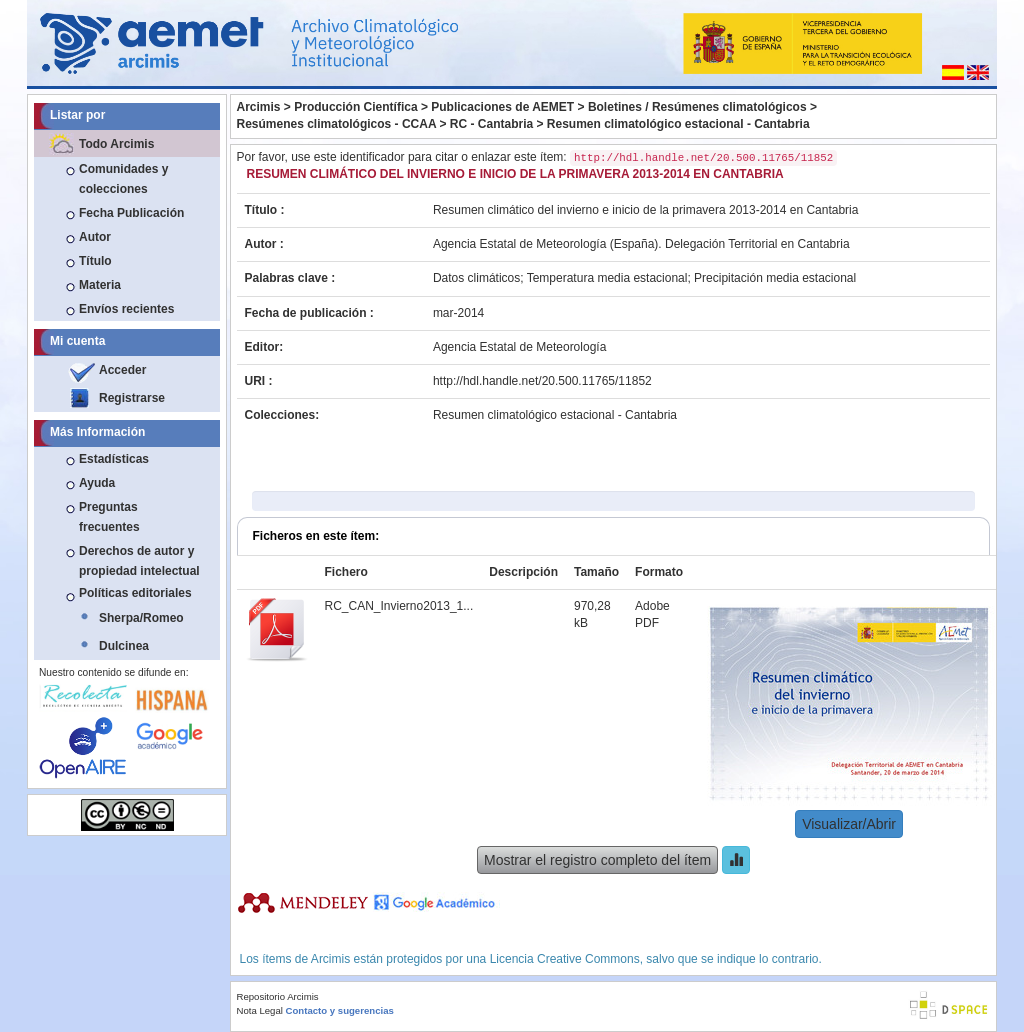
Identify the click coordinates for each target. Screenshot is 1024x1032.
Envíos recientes (126, 309)
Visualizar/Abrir (849, 824)
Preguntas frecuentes (109, 517)
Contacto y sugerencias (340, 1010)
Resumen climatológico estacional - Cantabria (678, 124)
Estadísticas (114, 459)
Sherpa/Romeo (141, 618)
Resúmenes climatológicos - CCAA (337, 124)
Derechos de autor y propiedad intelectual (139, 561)
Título (95, 261)
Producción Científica (355, 107)
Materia (100, 285)
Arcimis (259, 107)
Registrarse (132, 398)
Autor (95, 237)
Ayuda (97, 483)
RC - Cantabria (491, 124)
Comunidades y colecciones (123, 179)
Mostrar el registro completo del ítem (597, 860)
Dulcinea (124, 646)
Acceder (122, 370)
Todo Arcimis (116, 144)
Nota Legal (260, 1010)
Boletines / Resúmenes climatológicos (697, 107)
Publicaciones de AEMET (502, 107)
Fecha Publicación (131, 213)
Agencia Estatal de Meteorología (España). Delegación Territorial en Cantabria (641, 244)
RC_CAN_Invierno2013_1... (399, 606)
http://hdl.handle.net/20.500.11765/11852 (542, 381)
